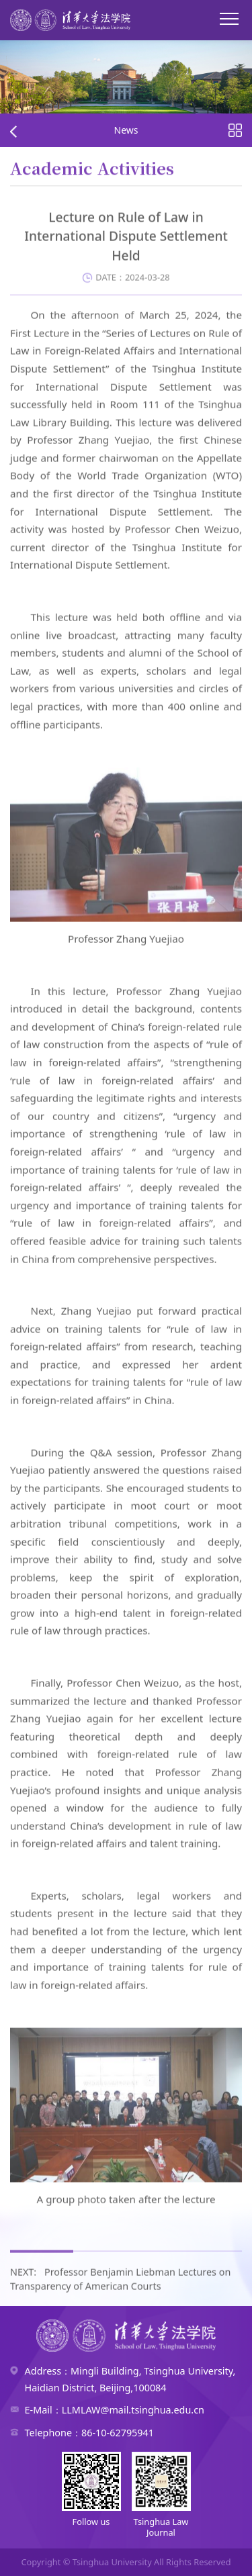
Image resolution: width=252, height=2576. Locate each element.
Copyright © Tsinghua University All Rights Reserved (125, 2562)
